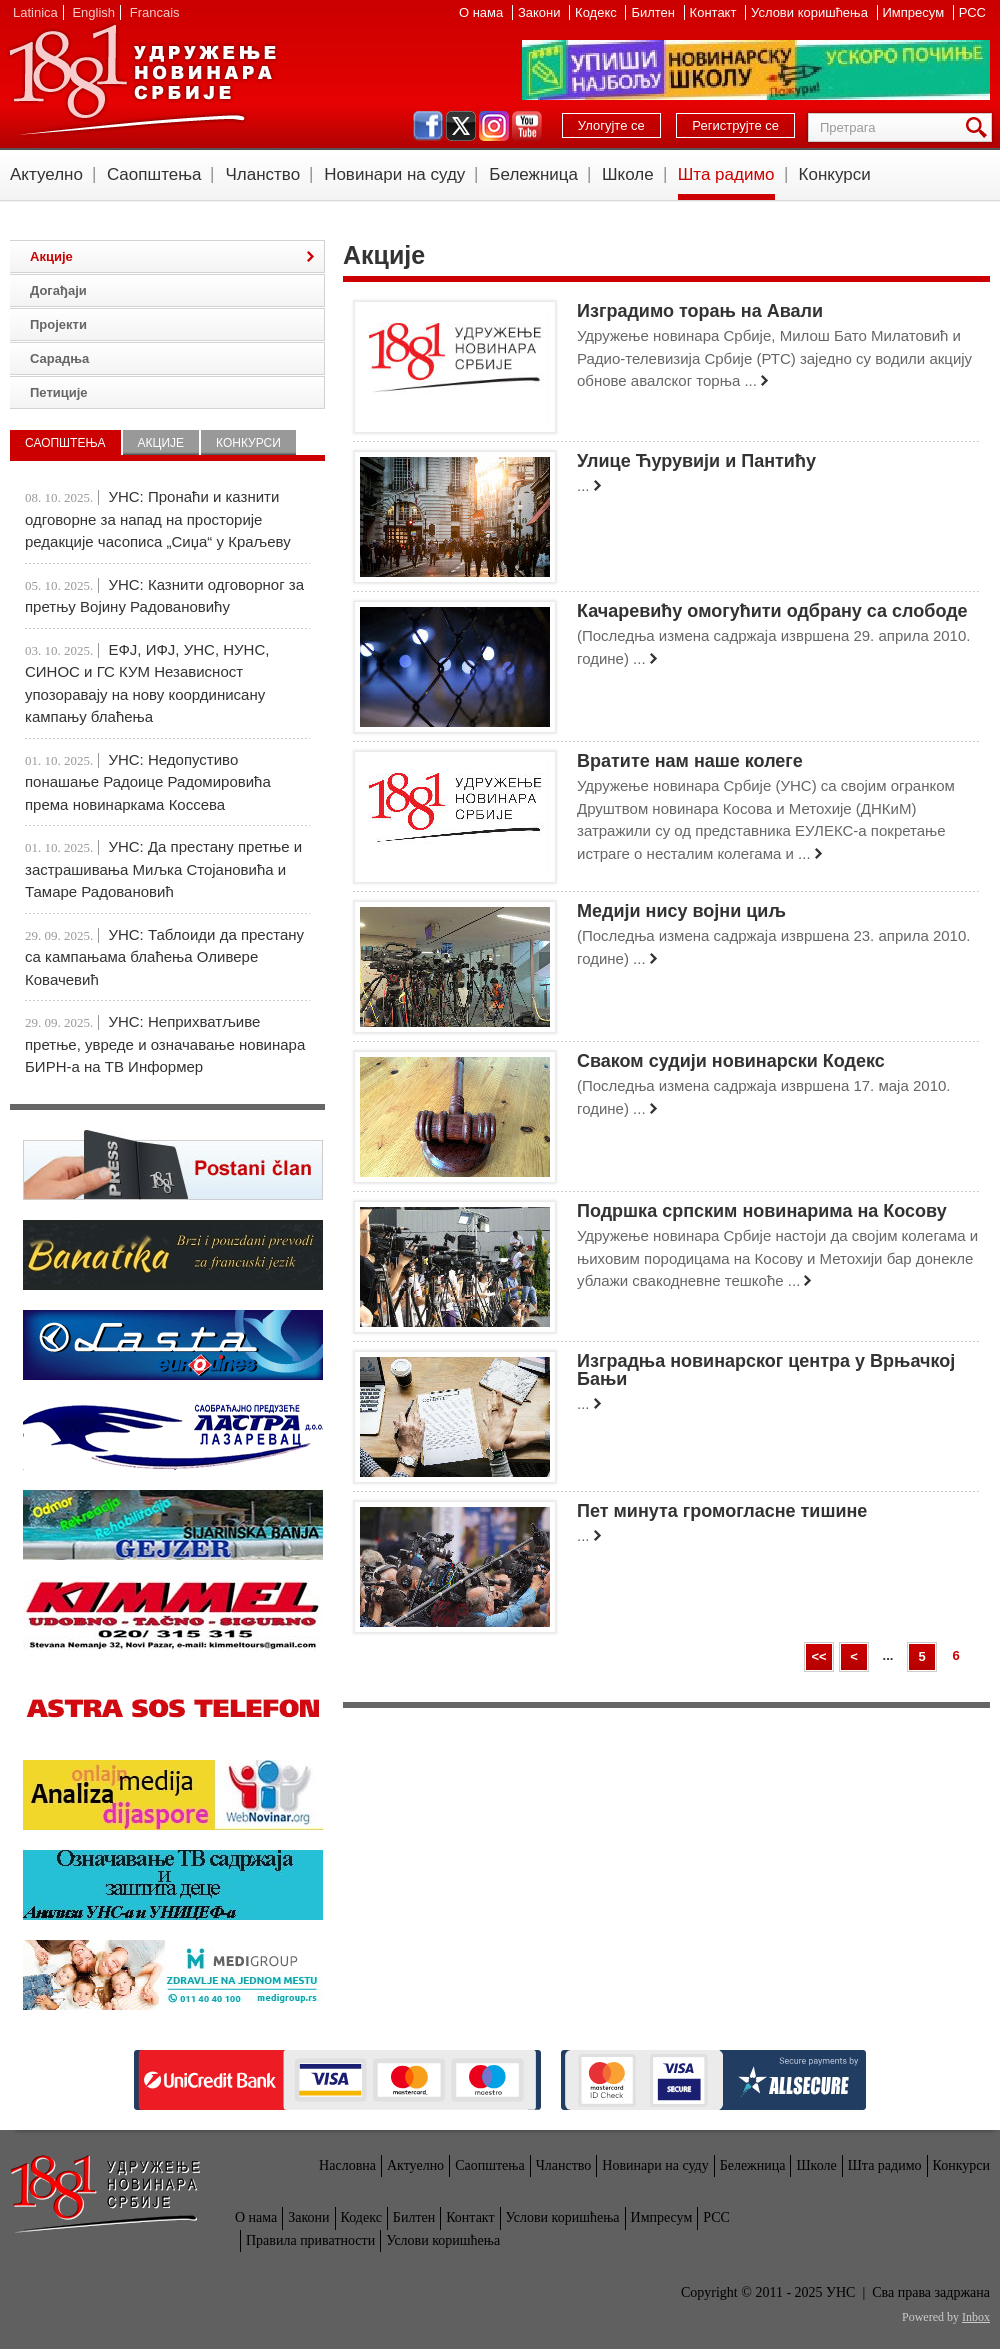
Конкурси (835, 174)
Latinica (35, 12)
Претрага (980, 127)
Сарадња (59, 358)
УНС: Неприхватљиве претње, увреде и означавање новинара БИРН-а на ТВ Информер (165, 1044)
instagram (494, 126)
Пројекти (58, 324)
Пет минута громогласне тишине (722, 1511)
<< (818, 1656)
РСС (972, 12)
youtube (527, 126)
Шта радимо (726, 174)
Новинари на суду (394, 174)
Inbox (976, 2317)
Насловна (347, 2165)
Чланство (262, 174)
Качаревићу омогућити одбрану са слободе (772, 611)
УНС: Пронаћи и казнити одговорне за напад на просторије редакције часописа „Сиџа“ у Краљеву (158, 519)
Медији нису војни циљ (681, 911)
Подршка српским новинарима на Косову (762, 1211)
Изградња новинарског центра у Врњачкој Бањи (766, 1370)
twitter (461, 126)
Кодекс (597, 12)
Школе (628, 174)
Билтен (654, 12)
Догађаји (58, 290)
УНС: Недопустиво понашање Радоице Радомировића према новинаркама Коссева (148, 782)
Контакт (715, 12)
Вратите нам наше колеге (690, 761)
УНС (142, 80)
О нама (483, 12)
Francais (155, 12)
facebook (428, 126)
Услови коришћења (811, 12)
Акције (51, 256)
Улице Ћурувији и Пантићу (696, 461)
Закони (541, 12)
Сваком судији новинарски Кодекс (731, 1061)
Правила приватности (310, 2240)
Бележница (533, 174)
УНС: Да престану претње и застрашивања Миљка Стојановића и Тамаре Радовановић (163, 869)
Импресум (915, 12)
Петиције (59, 392)
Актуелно (46, 174)
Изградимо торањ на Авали (700, 311)
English (93, 12)
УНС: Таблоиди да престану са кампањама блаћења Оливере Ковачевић (164, 957)
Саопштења (154, 174)
